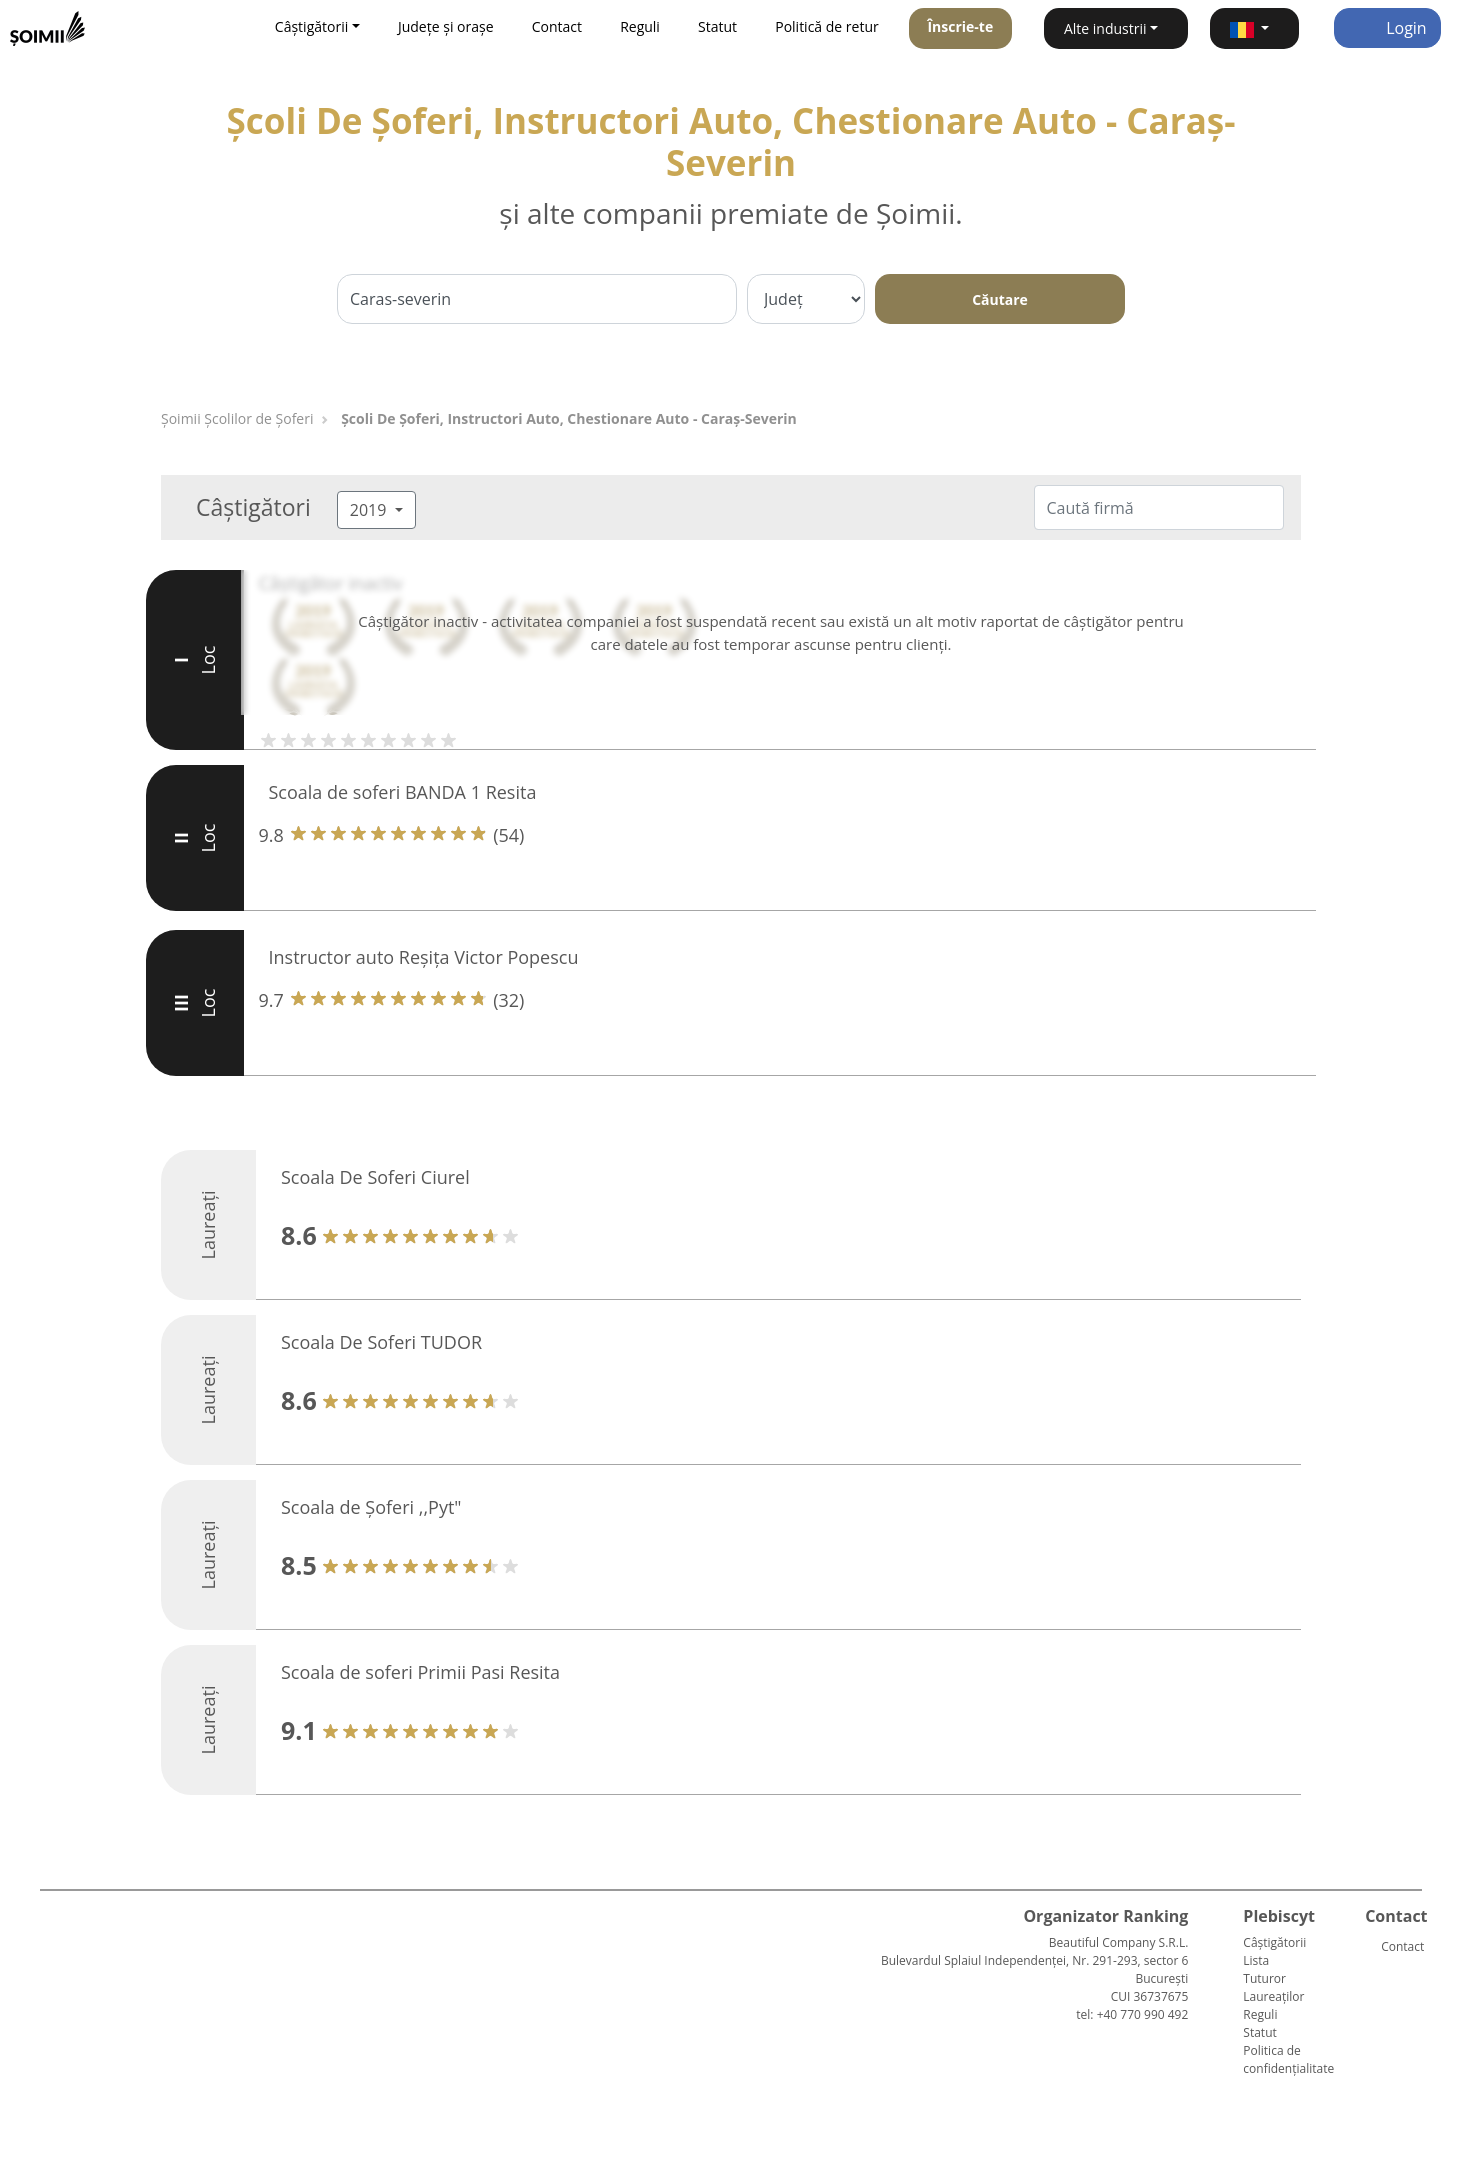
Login (1387, 28)
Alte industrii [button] (1105, 28)
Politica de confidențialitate (1288, 2059)
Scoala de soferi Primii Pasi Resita (420, 1672)
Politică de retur (827, 26)
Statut (717, 26)
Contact (557, 26)
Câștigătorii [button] (311, 26)
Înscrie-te (960, 26)
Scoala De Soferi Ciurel (375, 1177)
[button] (1254, 28)
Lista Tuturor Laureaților (1273, 1978)
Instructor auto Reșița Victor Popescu (424, 957)
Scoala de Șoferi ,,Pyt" (371, 1507)
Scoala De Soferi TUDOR (381, 1342)
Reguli (640, 26)
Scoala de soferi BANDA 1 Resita (403, 792)
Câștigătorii (1274, 1942)
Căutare (1000, 299)
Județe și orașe (446, 26)
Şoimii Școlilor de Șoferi (237, 418)
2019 (370, 510)
